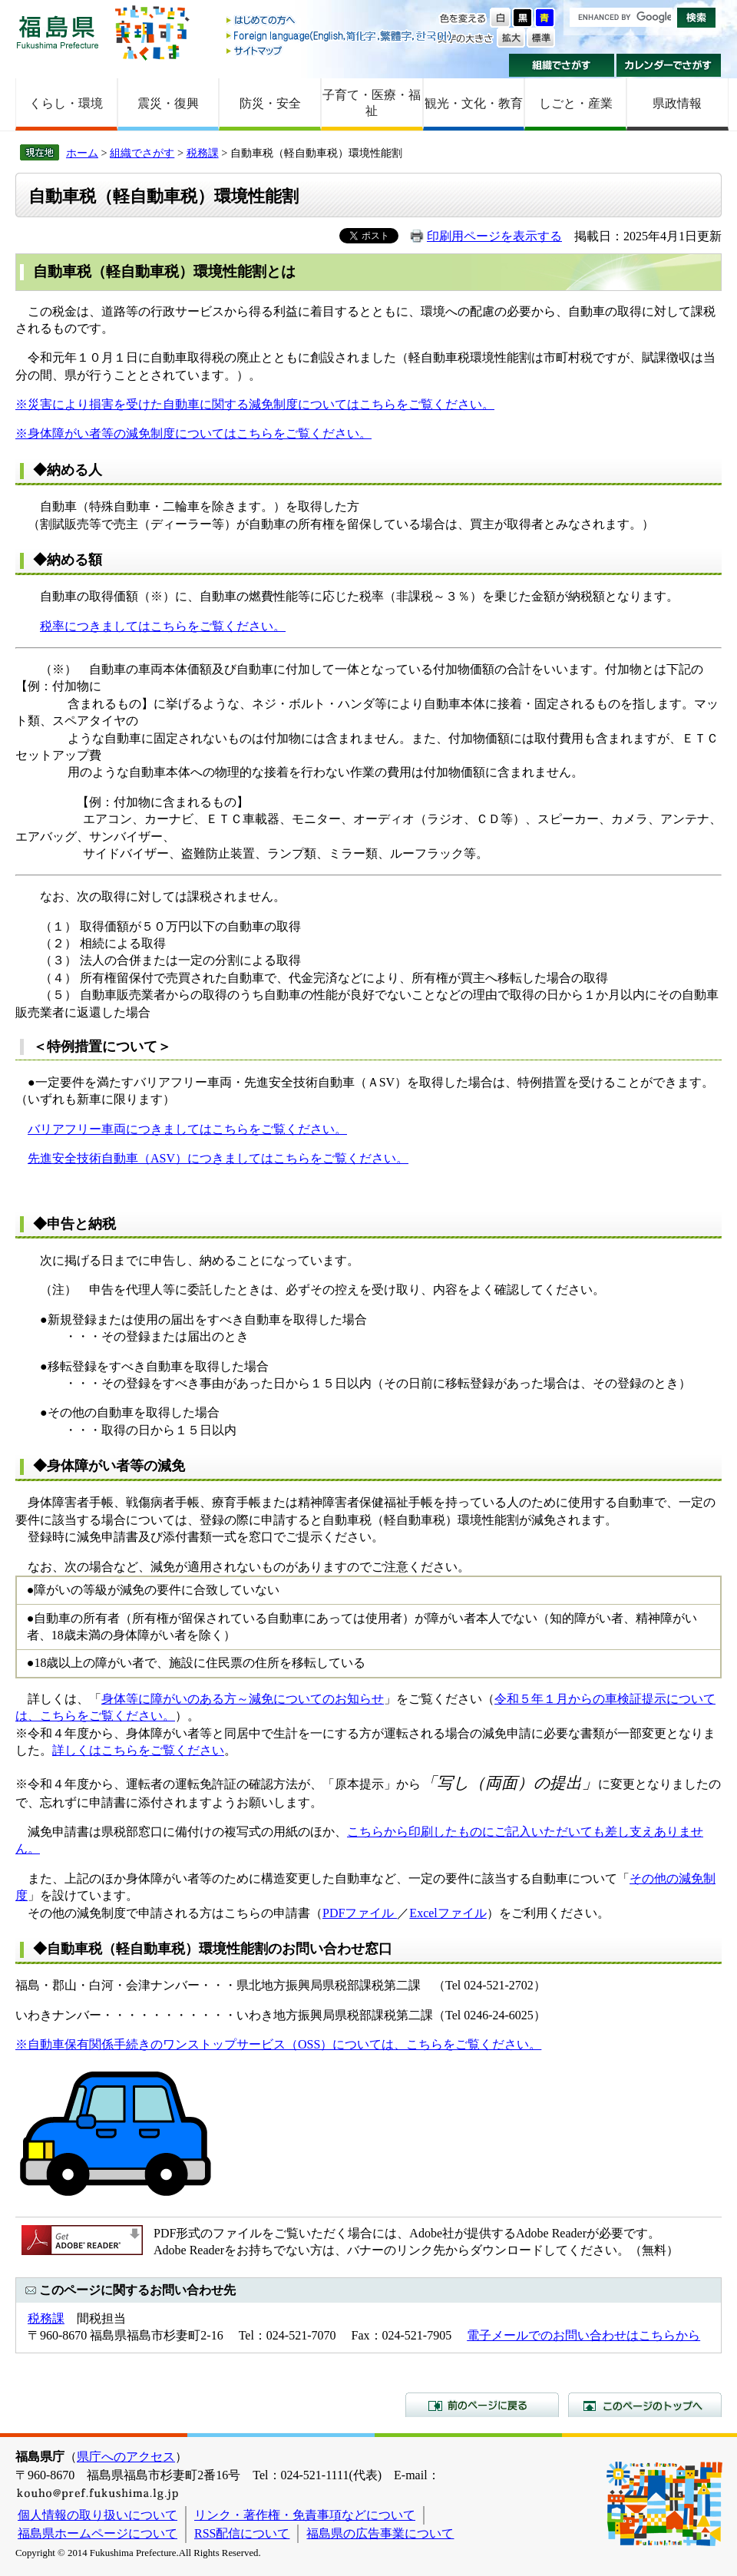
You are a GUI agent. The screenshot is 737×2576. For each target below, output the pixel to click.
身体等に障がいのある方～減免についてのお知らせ (242, 1698)
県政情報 (677, 103)
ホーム (82, 153)
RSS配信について (241, 2533)
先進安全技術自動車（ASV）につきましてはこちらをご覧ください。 (218, 1158)
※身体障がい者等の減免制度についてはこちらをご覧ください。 (193, 433)
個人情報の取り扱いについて (97, 2514)
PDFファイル (359, 1913)
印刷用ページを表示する (494, 236)
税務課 (203, 153)
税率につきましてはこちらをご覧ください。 (163, 626)
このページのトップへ (645, 2404)
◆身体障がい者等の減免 (109, 1465)
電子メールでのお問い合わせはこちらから (583, 2335)
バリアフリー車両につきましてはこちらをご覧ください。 (187, 1129)
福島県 (57, 32)
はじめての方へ (340, 21)
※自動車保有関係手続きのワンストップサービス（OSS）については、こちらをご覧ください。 (278, 2044)
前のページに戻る (482, 2404)
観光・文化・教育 (474, 103)
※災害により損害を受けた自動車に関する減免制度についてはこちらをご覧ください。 (254, 404)
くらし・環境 (66, 103)
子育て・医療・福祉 (371, 102)
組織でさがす (561, 65)
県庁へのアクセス (126, 2456)
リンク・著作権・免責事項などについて (304, 2514)
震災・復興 (168, 103)
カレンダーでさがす (669, 65)
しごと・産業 (576, 103)
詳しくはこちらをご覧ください (138, 1750)
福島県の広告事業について (380, 2533)
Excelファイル (447, 1913)
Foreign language (340, 35)
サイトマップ (340, 50)
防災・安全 (270, 103)
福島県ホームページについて (97, 2533)
